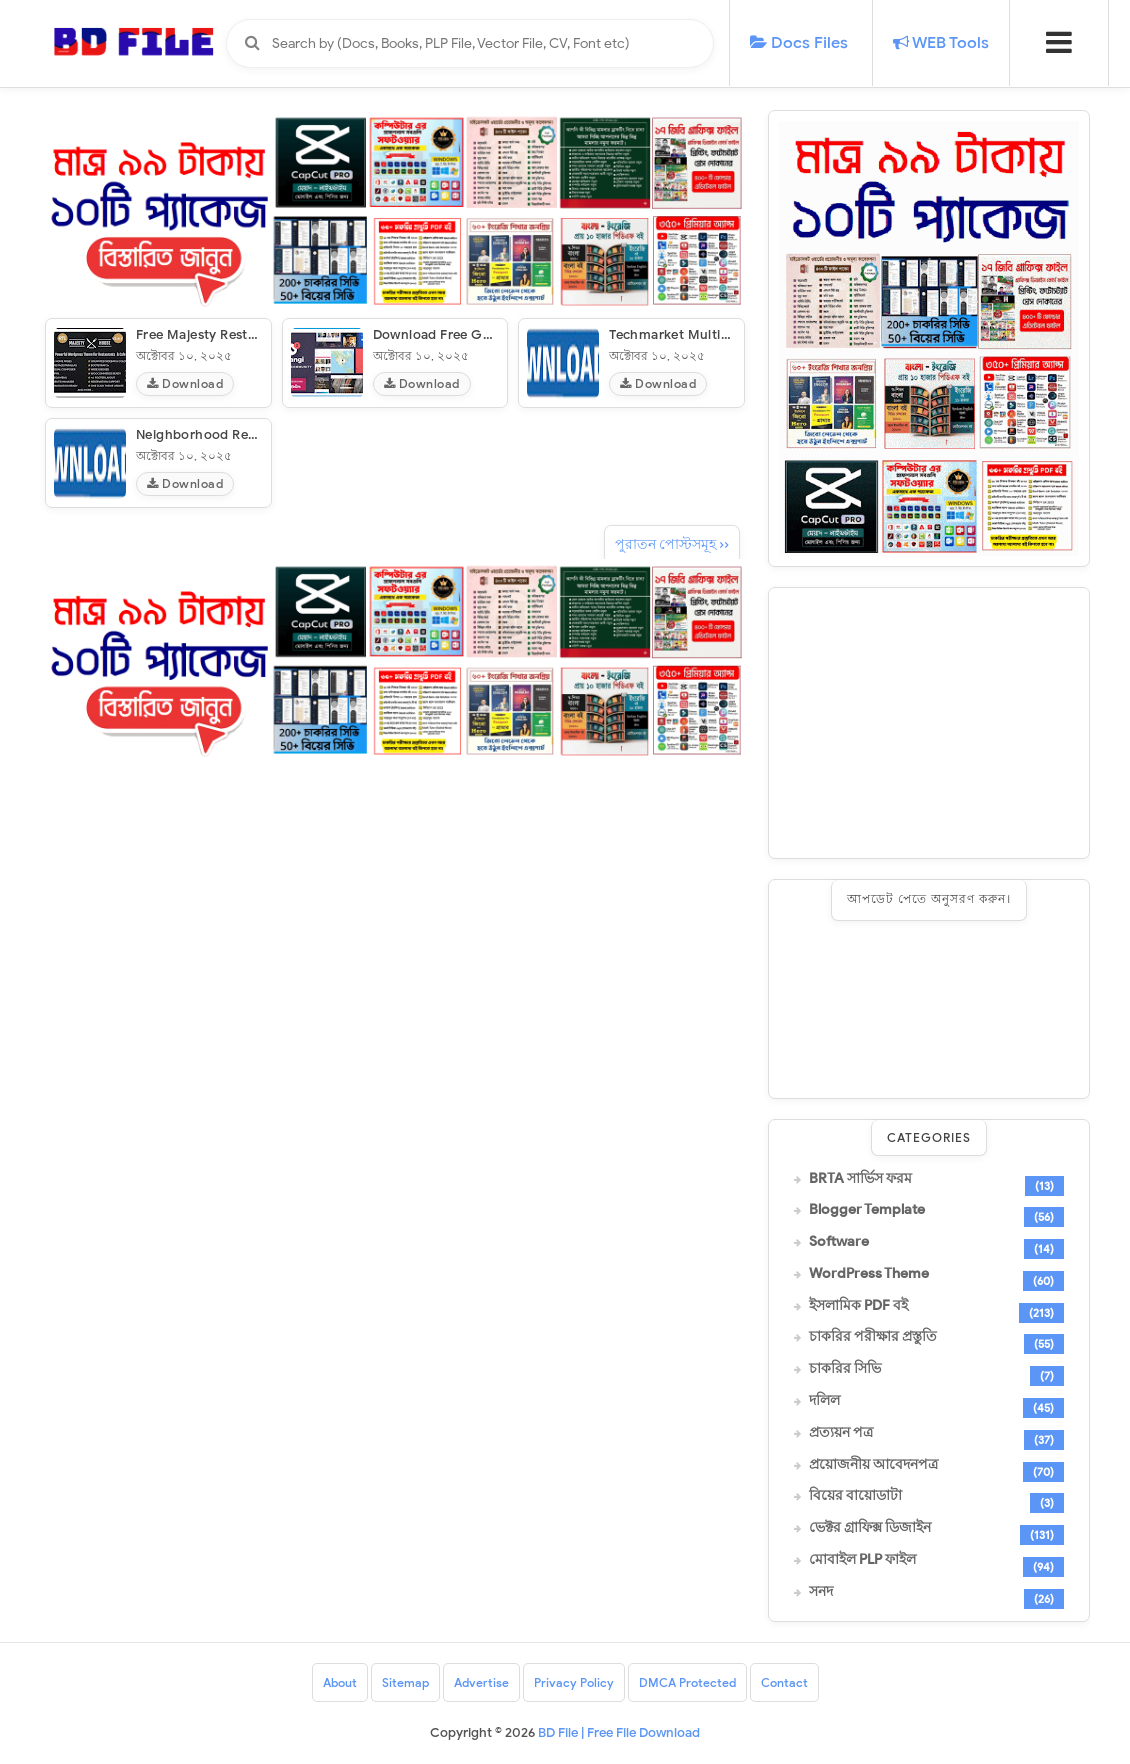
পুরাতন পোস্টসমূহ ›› (672, 544)
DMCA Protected (687, 1682)
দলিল (824, 1401)
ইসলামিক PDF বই (858, 1306)
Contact (784, 1682)
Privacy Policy (574, 1682)
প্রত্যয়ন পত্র (841, 1433)
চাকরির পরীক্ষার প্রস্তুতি (873, 1337)
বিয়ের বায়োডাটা (855, 1496)
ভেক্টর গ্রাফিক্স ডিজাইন (870, 1528)
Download (185, 383)
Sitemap (405, 1682)
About (340, 1682)
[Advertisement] (929, 723)
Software (839, 1242)
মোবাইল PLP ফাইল (862, 1560)
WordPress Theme (869, 1274)
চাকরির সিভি (845, 1369)
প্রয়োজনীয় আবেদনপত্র (873, 1465)
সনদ (821, 1592)
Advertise (481, 1682)
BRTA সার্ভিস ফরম (860, 1179)
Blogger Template (867, 1210)
